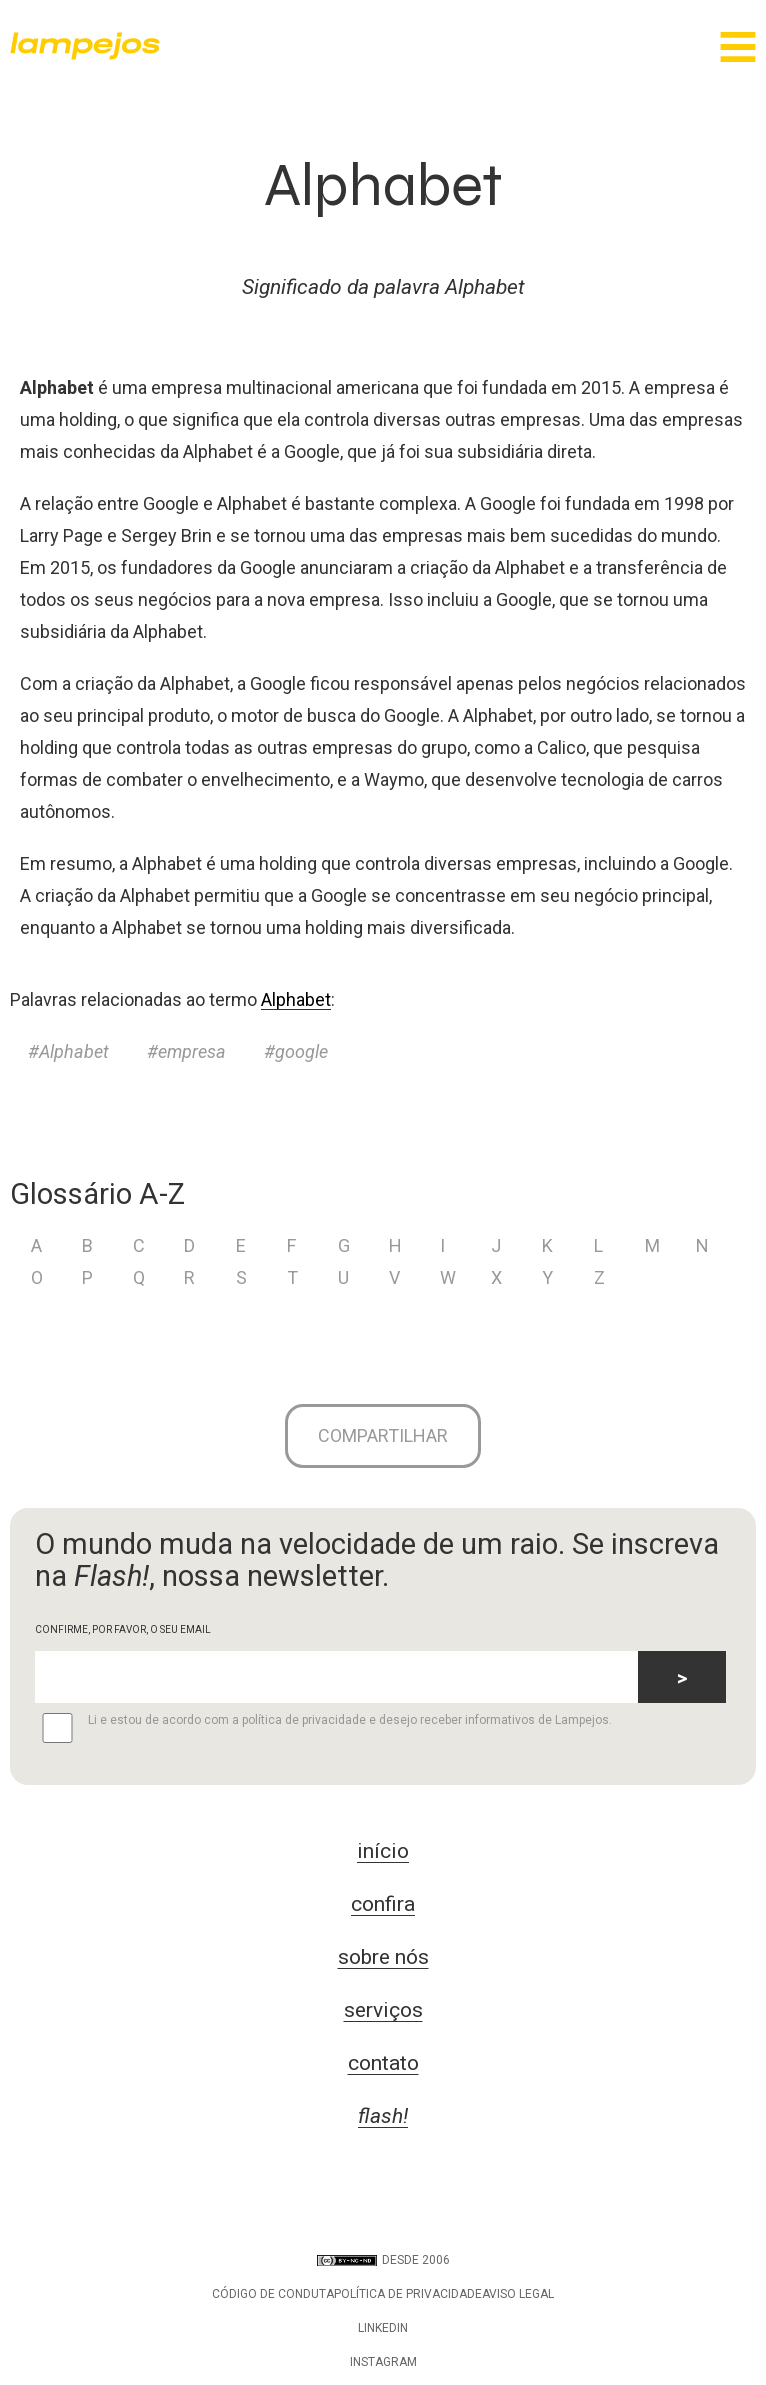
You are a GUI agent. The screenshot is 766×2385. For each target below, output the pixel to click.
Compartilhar (383, 1435)
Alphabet (296, 999)
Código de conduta (273, 2294)
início (383, 1851)
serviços (383, 2010)
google (301, 1051)
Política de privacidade (408, 2294)
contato (383, 2063)
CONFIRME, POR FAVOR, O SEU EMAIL (123, 1629)
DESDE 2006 (383, 2260)
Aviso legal (518, 2294)
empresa (192, 1051)
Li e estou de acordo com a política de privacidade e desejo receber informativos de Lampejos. (323, 1728)
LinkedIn (383, 2328)
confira (383, 1904)
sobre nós (383, 1957)
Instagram (383, 2362)
